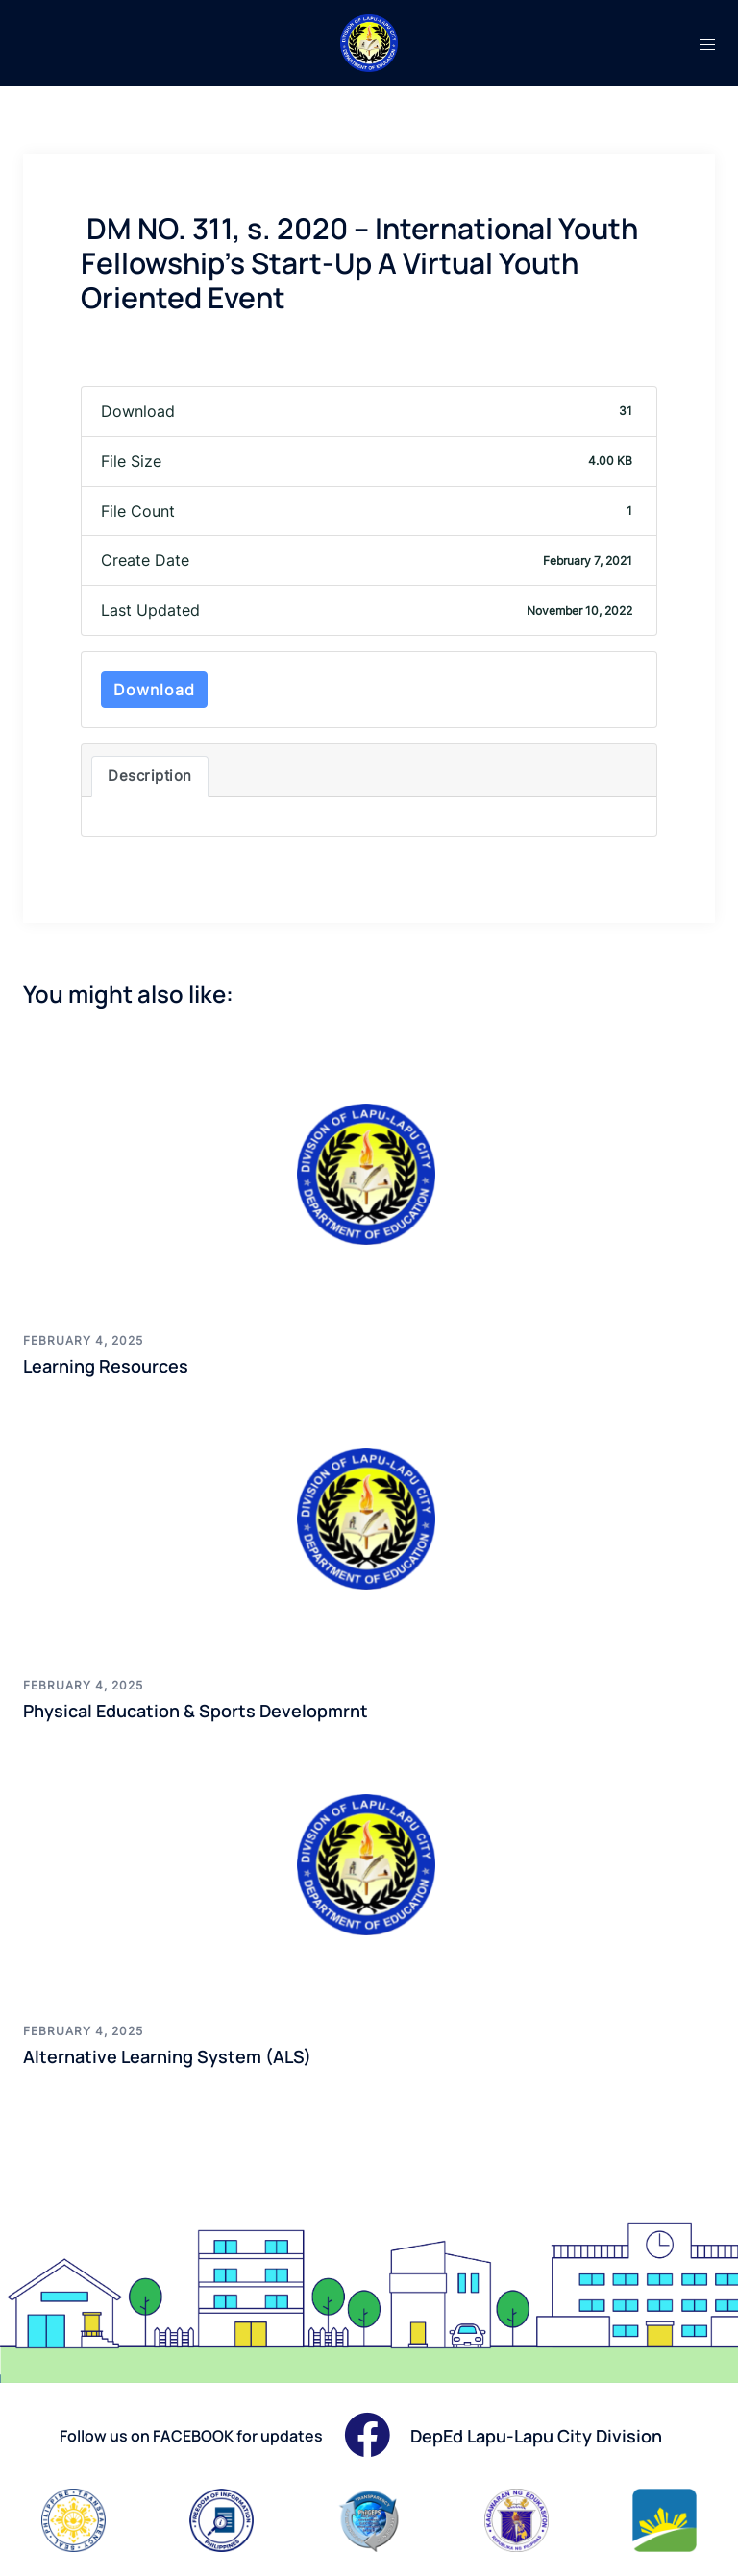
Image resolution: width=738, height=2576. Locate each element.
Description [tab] (150, 776)
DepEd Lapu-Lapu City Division (536, 2435)
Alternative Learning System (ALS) (167, 2056)
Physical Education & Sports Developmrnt (195, 1710)
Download (154, 689)
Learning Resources (105, 1365)
